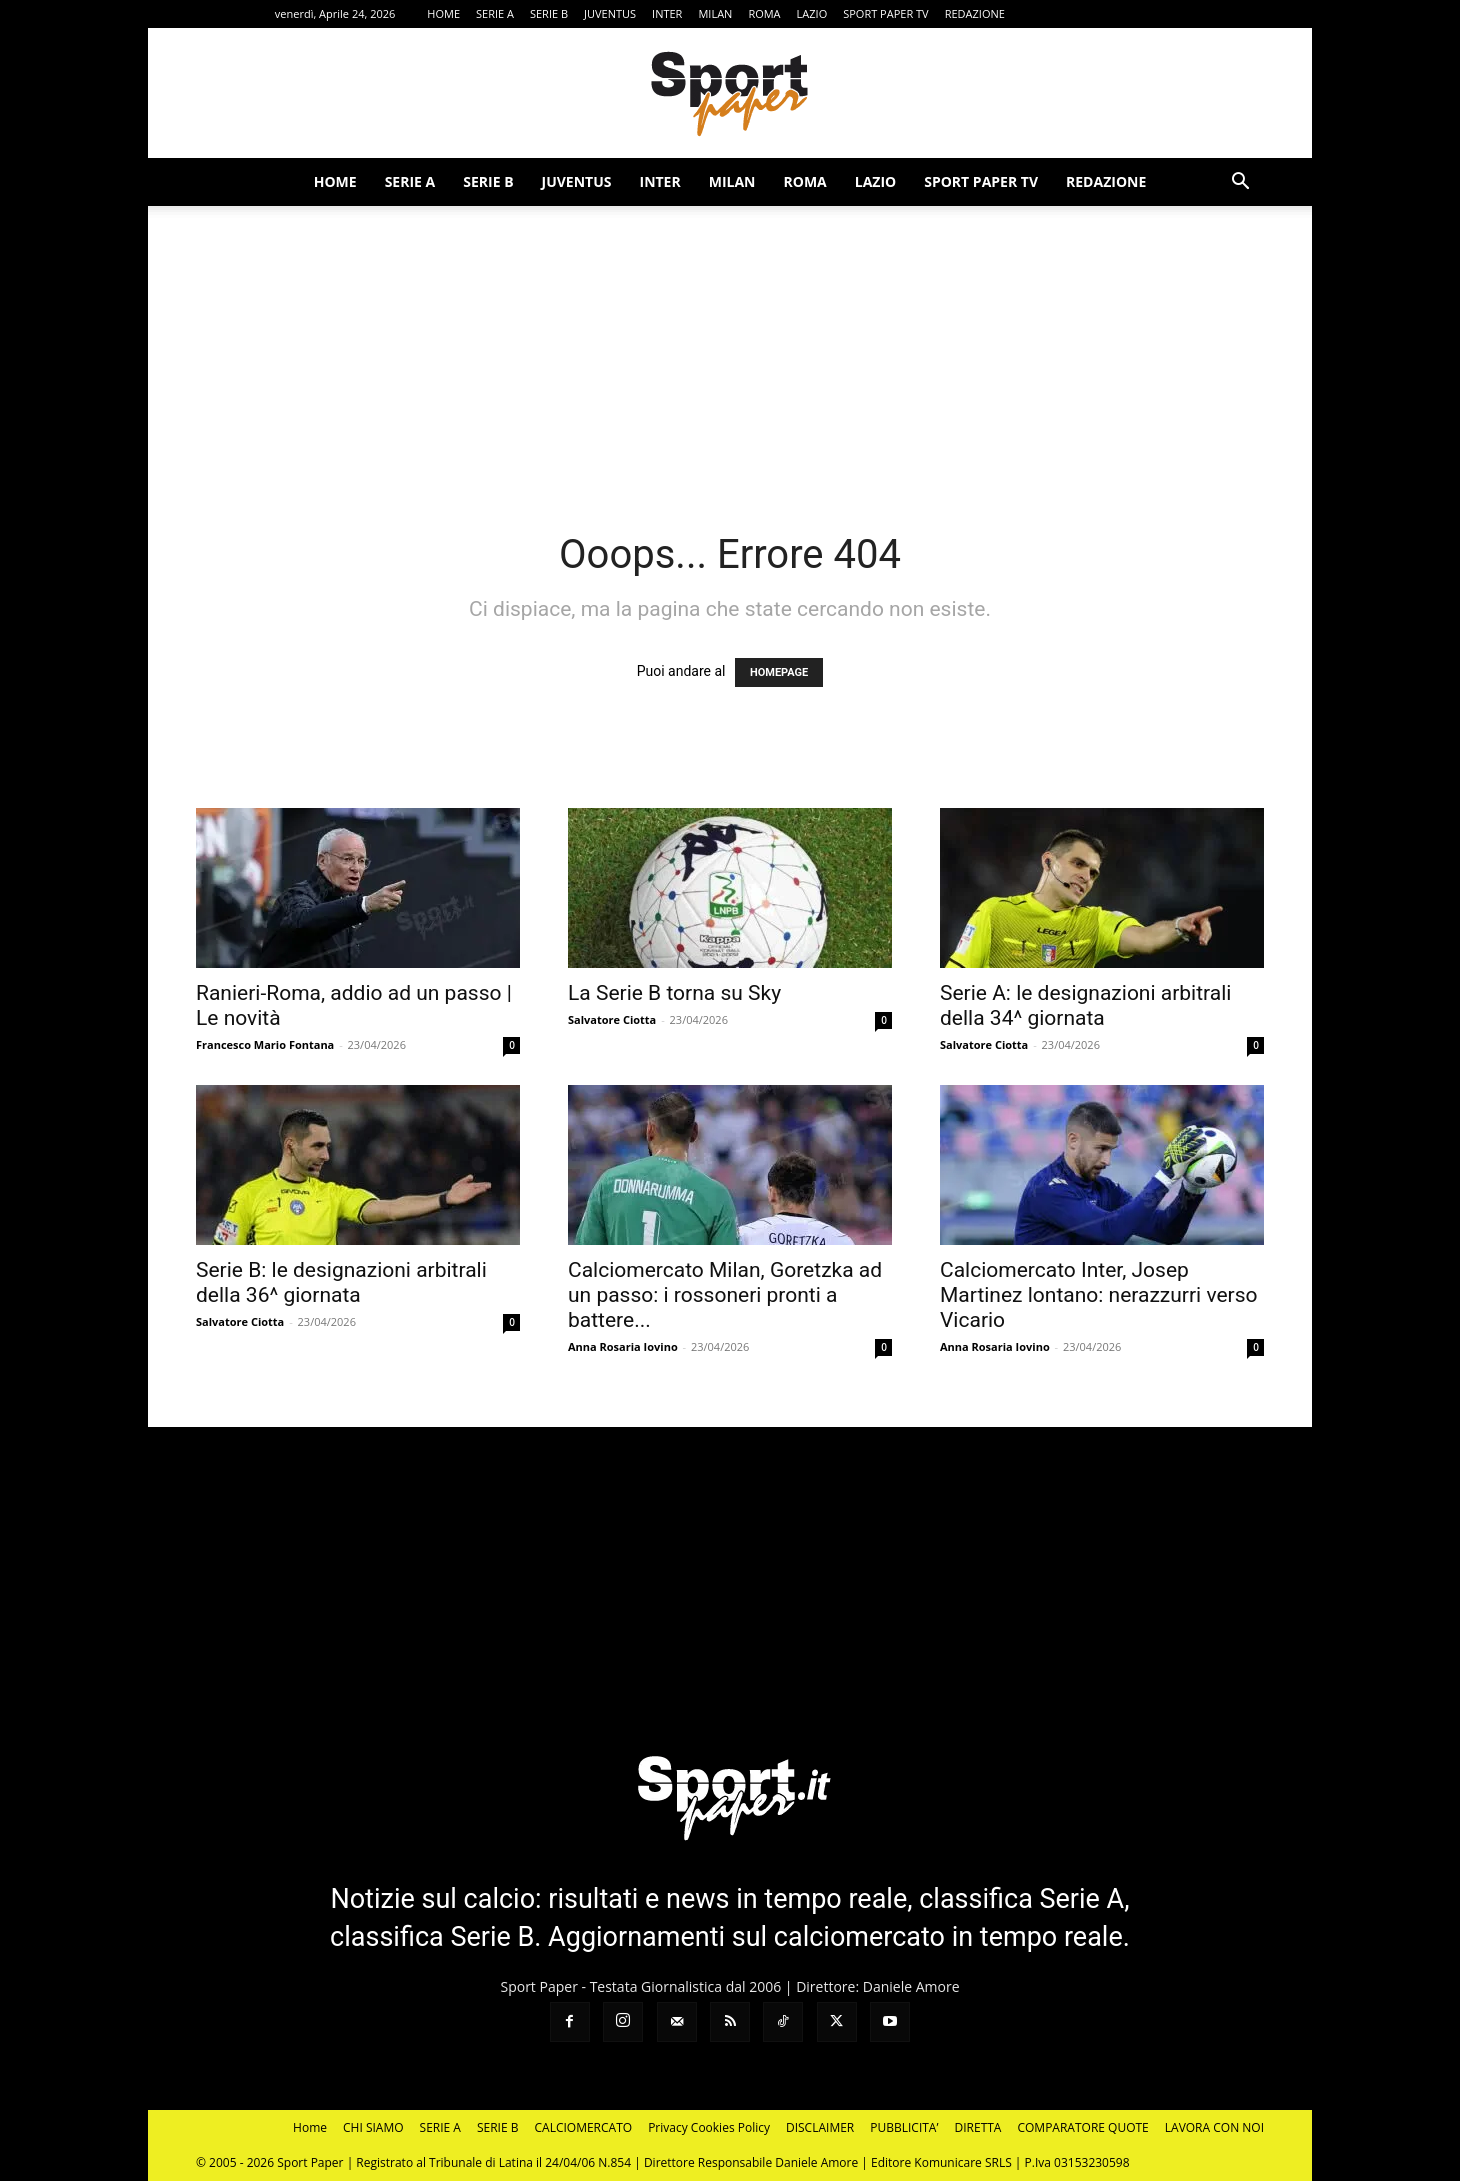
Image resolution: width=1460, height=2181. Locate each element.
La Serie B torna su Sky (674, 993)
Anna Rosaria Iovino (623, 1346)
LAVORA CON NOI (1214, 2127)
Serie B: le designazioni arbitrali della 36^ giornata (341, 1282)
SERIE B (549, 13)
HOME (443, 13)
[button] (1240, 183)
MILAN (715, 13)
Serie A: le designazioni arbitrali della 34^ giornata (1085, 1005)
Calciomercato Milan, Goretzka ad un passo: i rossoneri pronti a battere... (725, 1295)
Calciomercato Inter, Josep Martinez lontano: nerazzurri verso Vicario (1099, 1295)
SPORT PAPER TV (885, 13)
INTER (667, 13)
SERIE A (495, 13)
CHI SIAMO (373, 2127)
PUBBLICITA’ (904, 2127)
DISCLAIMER (820, 2127)
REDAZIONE (975, 13)
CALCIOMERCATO (584, 2127)
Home (310, 2127)
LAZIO (812, 13)
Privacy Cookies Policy (709, 2127)
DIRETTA (978, 2127)
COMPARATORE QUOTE (1082, 2127)
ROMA (764, 13)
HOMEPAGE (779, 672)
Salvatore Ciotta (612, 1019)
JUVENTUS (610, 13)
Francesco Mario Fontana (265, 1044)
